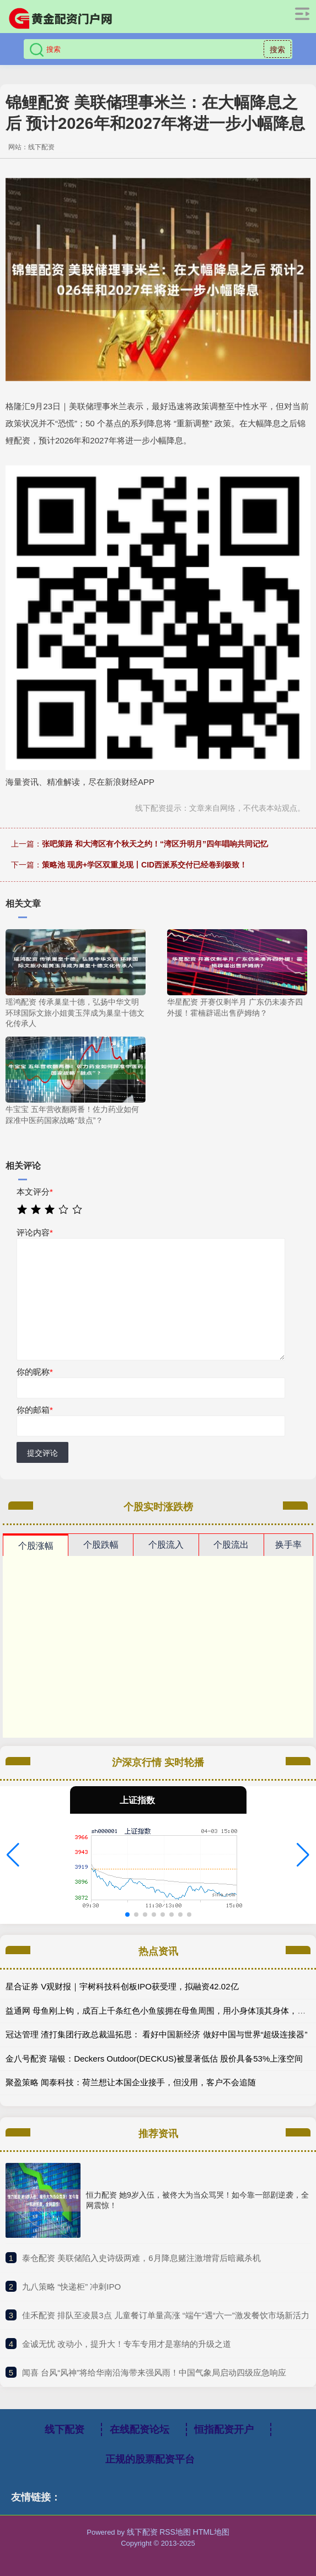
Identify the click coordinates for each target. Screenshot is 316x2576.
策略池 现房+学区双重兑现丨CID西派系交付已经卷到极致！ (144, 864)
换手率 (288, 1544)
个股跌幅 (101, 1544)
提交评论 (42, 1453)
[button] (13, 1855)
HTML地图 (211, 2532)
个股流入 (166, 1544)
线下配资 (64, 2429)
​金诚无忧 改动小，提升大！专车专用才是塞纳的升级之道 (126, 2344)
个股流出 (231, 1544)
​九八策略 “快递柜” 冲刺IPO (71, 2286)
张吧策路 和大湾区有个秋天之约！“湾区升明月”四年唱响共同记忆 (155, 843)
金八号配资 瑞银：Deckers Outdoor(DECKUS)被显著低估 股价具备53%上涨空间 (154, 2058)
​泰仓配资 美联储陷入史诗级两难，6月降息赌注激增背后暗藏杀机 (141, 2258)
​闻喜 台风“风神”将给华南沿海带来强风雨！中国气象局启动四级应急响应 (154, 2372)
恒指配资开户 (224, 2429)
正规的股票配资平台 (150, 2459)
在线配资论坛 (139, 2429)
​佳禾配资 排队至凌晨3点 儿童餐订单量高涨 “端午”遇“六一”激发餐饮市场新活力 (165, 2315)
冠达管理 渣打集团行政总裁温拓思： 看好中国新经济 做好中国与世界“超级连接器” (157, 2034)
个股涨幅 (35, 1545)
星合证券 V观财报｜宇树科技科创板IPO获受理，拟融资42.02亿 (122, 1986)
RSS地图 (175, 2532)
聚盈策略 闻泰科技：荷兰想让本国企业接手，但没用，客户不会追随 (131, 2082)
